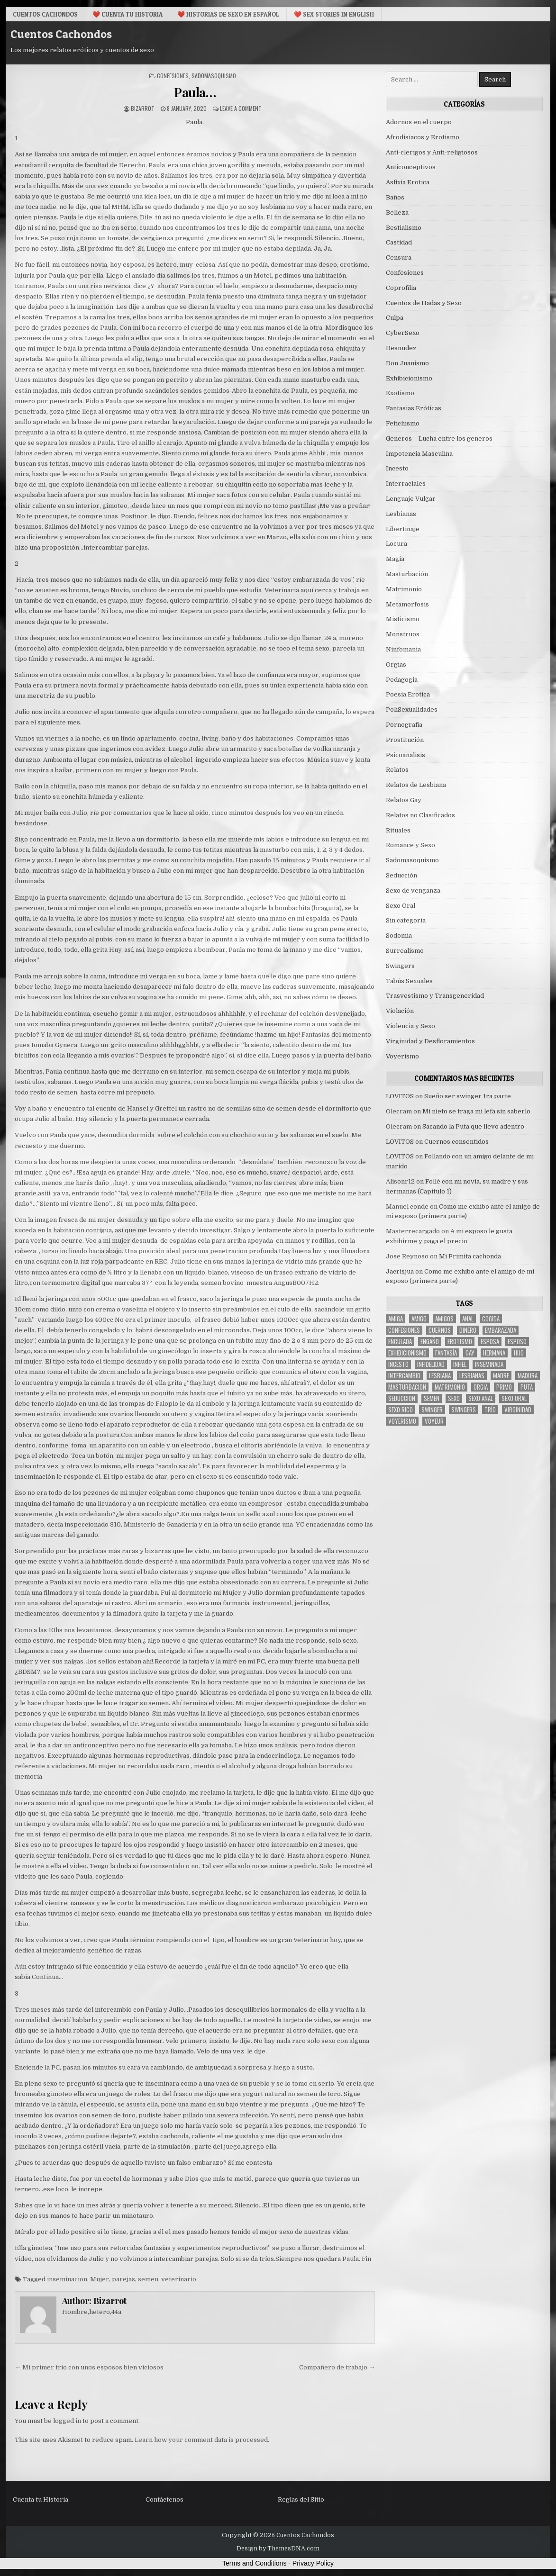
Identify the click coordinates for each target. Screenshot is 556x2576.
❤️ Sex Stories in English (334, 14)
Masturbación (407, 574)
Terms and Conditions (254, 2563)
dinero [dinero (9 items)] (467, 1330)
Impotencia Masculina (419, 453)
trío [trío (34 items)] (490, 1409)
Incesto (397, 468)
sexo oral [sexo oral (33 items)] (514, 1398)
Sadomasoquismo (213, 76)
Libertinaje (402, 529)
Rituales (398, 830)
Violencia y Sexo (410, 1026)
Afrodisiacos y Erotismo (422, 137)
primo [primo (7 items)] (504, 1387)
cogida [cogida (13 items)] (491, 1318)
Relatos (397, 769)
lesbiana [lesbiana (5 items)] (440, 1375)
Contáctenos (164, 2499)
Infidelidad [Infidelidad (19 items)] (431, 1364)
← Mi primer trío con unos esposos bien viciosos (89, 2367)
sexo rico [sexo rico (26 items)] (400, 1409)
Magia (395, 558)
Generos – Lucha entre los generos (439, 438)
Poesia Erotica (408, 694)
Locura (396, 543)
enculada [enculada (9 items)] (400, 1341)
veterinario (178, 2279)
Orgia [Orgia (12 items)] (481, 1387)
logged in (67, 2420)
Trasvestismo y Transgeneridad (435, 995)
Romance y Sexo (410, 845)
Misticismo (402, 619)
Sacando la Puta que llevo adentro (473, 1126)
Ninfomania (403, 649)
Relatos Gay (403, 800)
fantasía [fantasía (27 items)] (446, 1352)
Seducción (401, 875)
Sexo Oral (400, 905)
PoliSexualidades (412, 709)
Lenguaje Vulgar (411, 498)
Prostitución (405, 739)
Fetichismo (402, 423)
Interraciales (406, 483)
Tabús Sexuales (409, 981)
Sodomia (399, 935)
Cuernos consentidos (456, 1141)
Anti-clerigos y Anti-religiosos (432, 152)
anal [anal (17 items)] (468, 1318)
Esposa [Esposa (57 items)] (490, 1341)
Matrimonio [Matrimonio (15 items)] (450, 1387)
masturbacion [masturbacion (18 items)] (407, 1387)
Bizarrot (143, 108)
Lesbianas (401, 513)
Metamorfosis (407, 604)
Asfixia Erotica (407, 182)
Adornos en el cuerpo (419, 122)
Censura (398, 257)
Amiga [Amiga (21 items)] (395, 1318)
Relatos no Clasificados (420, 815)
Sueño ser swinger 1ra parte (467, 1096)
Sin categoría (406, 920)
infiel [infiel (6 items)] (459, 1364)
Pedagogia (402, 679)
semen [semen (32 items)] (431, 1398)
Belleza (397, 212)
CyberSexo (402, 332)
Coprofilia (401, 287)
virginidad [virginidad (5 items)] (517, 1409)
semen (148, 2279)
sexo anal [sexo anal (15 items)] (480, 1398)
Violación (400, 1010)
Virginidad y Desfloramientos (430, 1041)
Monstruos (402, 634)
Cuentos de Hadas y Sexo (424, 303)
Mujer (99, 2279)
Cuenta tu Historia (40, 2499)
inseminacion (67, 2279)
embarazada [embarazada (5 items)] (500, 1330)
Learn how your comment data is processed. (202, 2439)
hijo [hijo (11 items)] (519, 1352)
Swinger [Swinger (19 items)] (432, 1409)
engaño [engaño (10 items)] (429, 1341)
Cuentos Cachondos (45, 14)
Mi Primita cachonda (470, 1256)
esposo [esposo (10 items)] (517, 1341)
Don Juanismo (407, 363)
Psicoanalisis (405, 755)
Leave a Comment (241, 108)
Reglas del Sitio (301, 2499)
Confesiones (173, 76)
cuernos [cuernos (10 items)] (439, 1330)
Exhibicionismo (409, 378)
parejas (123, 2279)
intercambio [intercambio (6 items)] (404, 1375)
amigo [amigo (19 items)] (419, 1318)
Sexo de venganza (413, 890)
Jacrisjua (400, 1271)
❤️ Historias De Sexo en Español (228, 14)
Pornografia (404, 724)
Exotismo (400, 393)
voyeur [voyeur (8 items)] (434, 1421)
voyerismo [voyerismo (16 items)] (402, 1421)
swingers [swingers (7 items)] (463, 1409)
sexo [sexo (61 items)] (454, 1398)
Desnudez (401, 348)
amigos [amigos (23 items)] (444, 1318)
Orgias (396, 664)
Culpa (394, 317)
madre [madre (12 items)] (501, 1375)
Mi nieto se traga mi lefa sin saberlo (476, 1111)
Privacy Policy (313, 2563)
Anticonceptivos (411, 167)
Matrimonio (404, 589)
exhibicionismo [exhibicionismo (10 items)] (407, 1352)
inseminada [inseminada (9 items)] (489, 1364)
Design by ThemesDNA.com (278, 2548)
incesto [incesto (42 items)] (398, 1364)
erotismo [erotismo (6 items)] (459, 1341)
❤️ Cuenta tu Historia (127, 14)
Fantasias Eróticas (413, 408)
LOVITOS (400, 1096)
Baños (395, 197)
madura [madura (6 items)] (528, 1375)
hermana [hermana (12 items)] (494, 1352)
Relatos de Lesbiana (416, 784)
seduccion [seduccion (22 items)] (401, 1398)
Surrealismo (405, 950)
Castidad (399, 242)
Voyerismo (402, 1056)
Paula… (195, 92)
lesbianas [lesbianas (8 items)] (471, 1375)
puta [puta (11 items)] (526, 1387)
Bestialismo (403, 227)
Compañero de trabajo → (337, 2367)
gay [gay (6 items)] (469, 1352)
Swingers (400, 965)
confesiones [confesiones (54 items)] (404, 1330)
